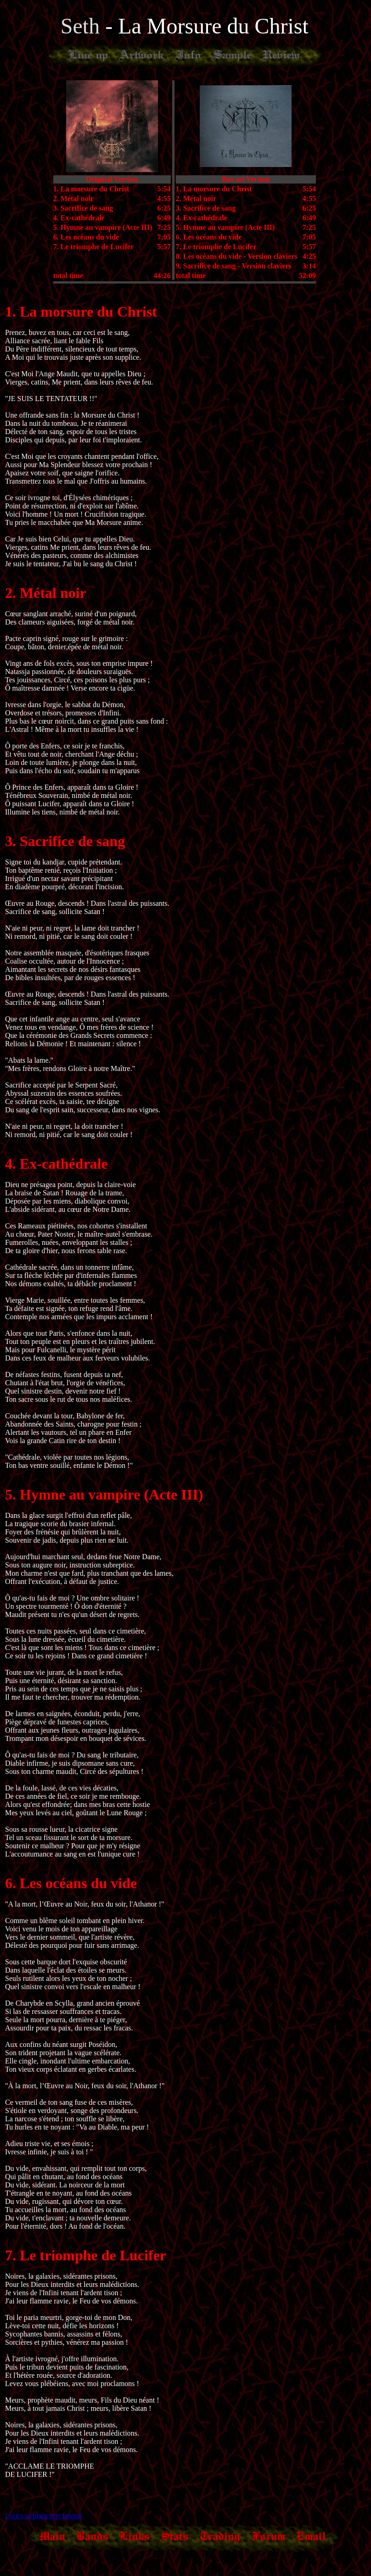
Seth (83, 26)
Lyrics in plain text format (43, 2516)
